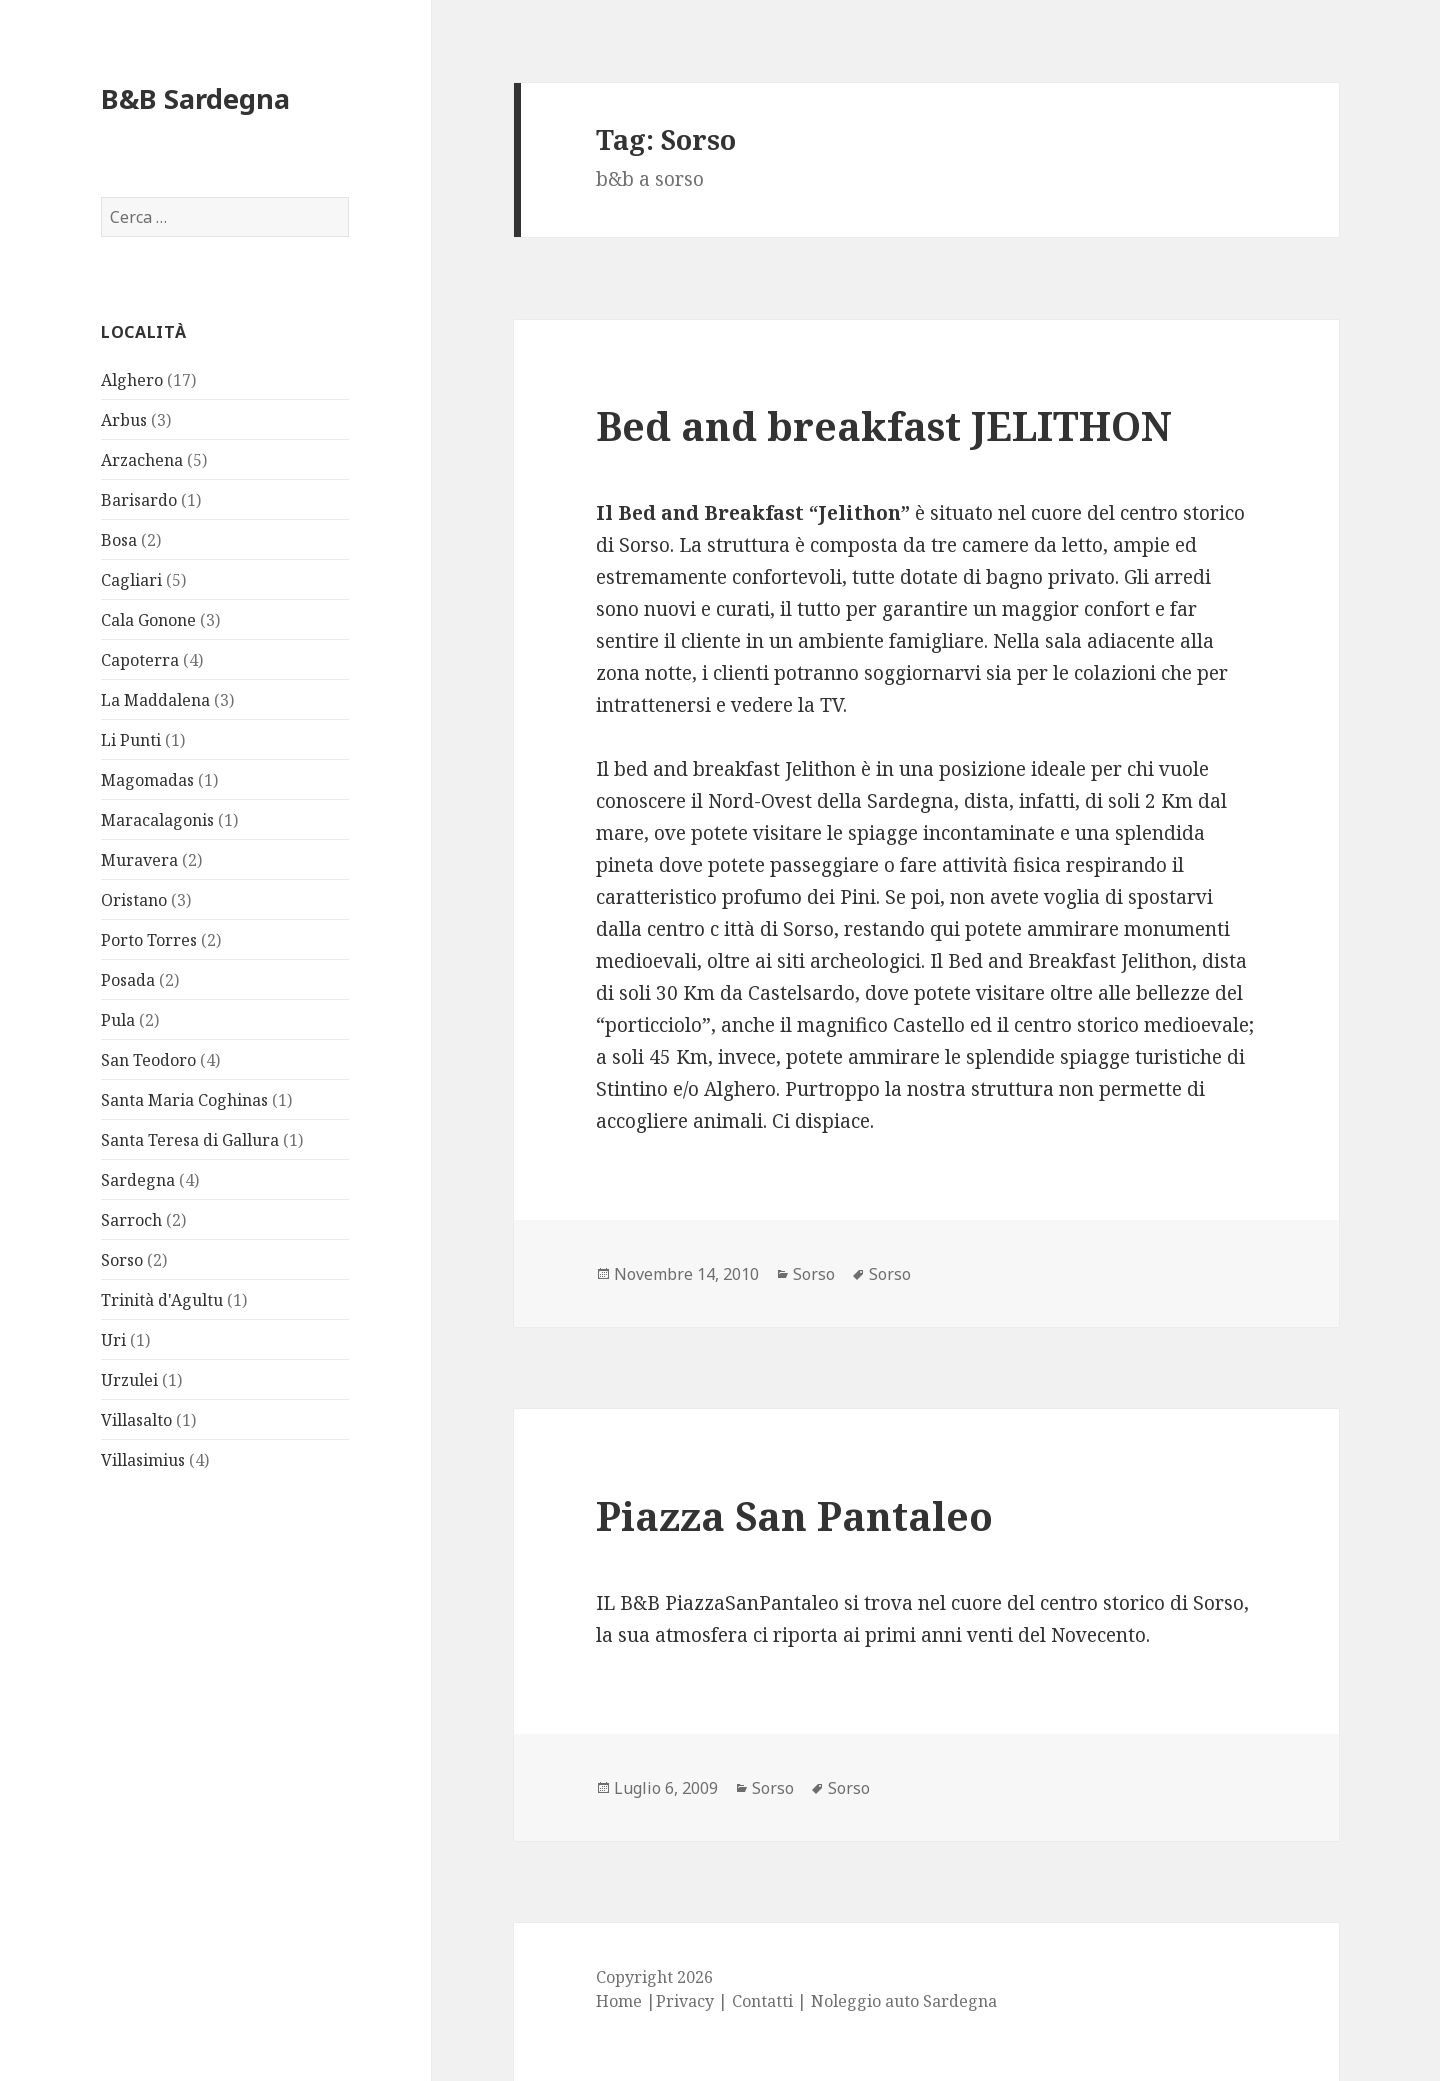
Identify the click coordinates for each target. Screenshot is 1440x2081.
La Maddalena (155, 700)
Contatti (762, 2001)
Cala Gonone (148, 620)
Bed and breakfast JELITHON (884, 425)
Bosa (119, 540)
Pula (118, 1020)
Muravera (139, 860)
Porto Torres (149, 940)
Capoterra (140, 660)
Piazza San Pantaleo (794, 1515)
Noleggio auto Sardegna (904, 2001)
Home (619, 2001)
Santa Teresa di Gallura (190, 1140)
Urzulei (129, 1380)
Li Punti (131, 740)
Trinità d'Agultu (162, 1300)
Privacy (685, 2001)
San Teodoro (148, 1060)
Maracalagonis (157, 820)
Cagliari (131, 580)
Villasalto (136, 1420)
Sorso (122, 1260)
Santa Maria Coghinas (184, 1100)
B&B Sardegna (195, 98)
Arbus (124, 420)
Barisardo (139, 500)
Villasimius (143, 1460)
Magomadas (147, 780)
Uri (113, 1340)
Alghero (132, 380)
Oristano (134, 900)
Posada (128, 980)
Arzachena (142, 460)
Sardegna (138, 1180)
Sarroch (131, 1220)
